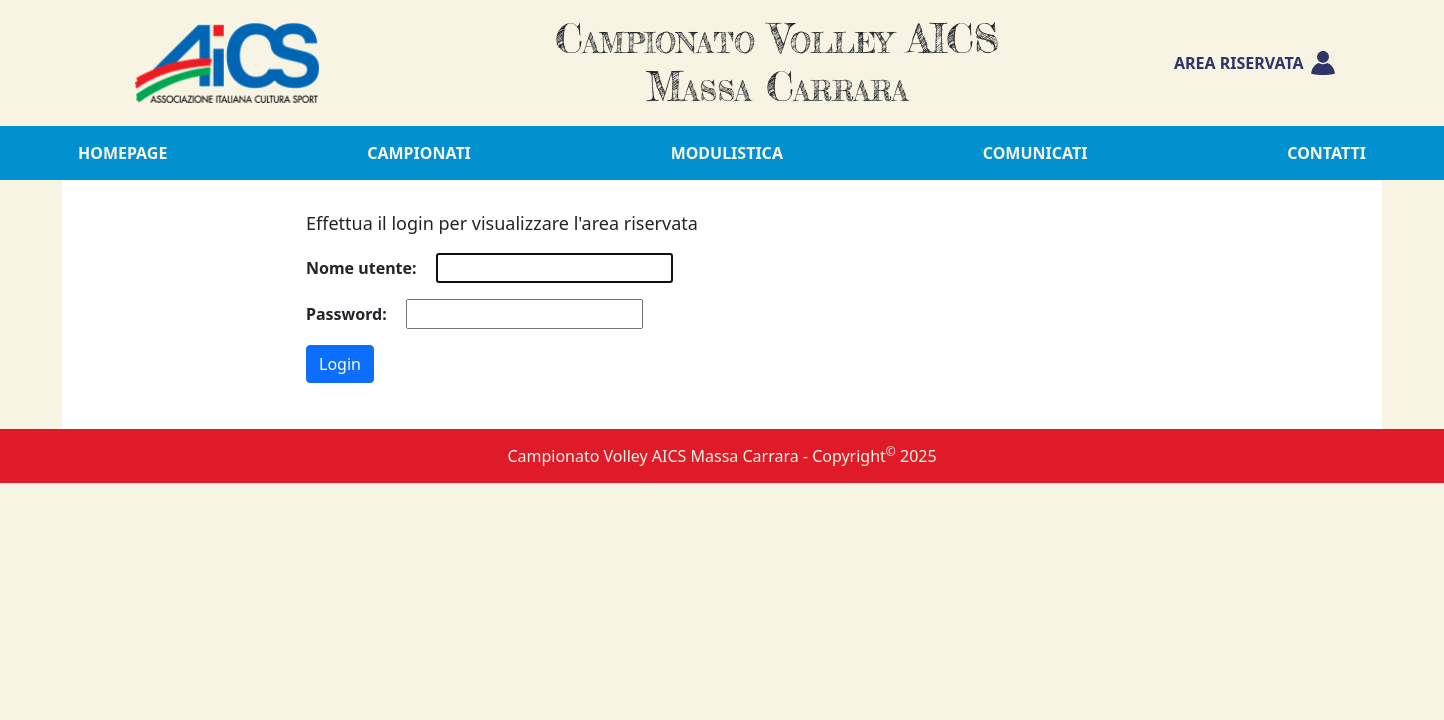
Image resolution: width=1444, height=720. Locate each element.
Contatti (1326, 153)
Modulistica (727, 153)
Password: (346, 314)
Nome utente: (361, 268)
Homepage (122, 153)
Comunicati (1035, 153)
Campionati (419, 153)
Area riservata (1254, 63)
